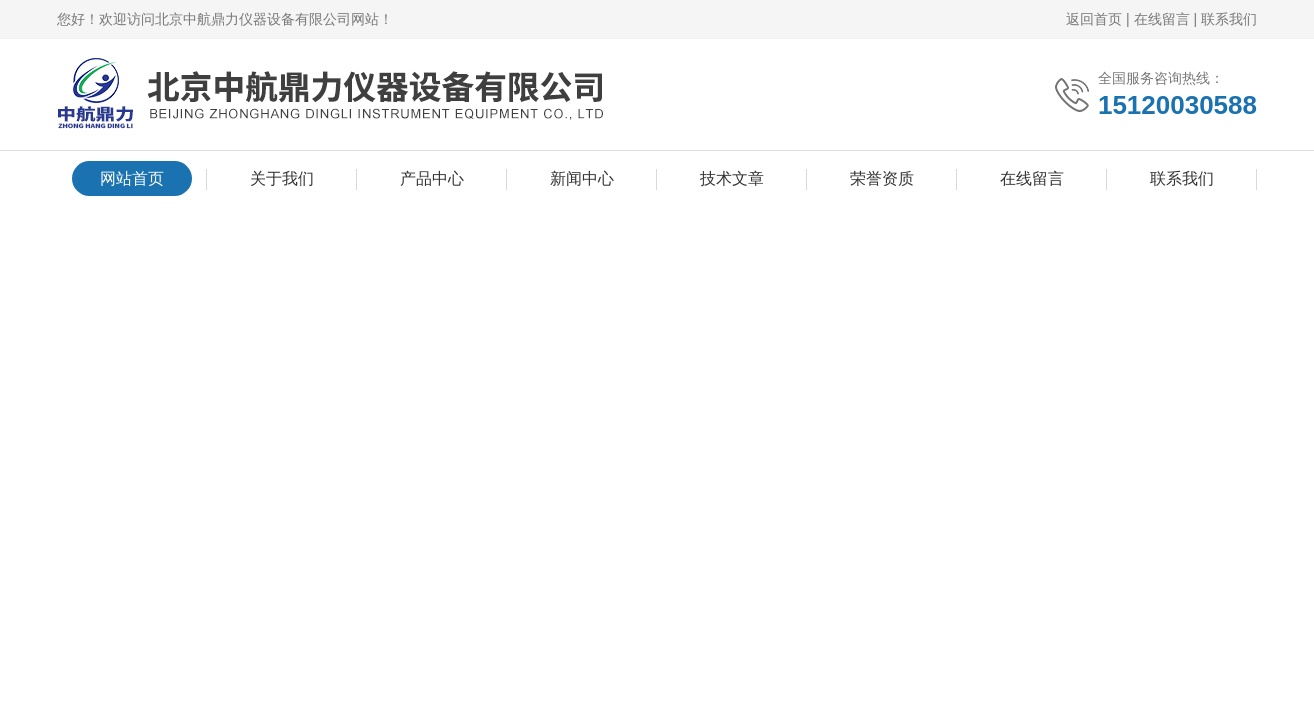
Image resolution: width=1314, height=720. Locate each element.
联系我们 (1229, 19)
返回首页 (1094, 19)
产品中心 (432, 178)
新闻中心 (582, 178)
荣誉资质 (882, 178)
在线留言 (1162, 19)
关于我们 (282, 178)
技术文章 (732, 178)
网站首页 (132, 178)
